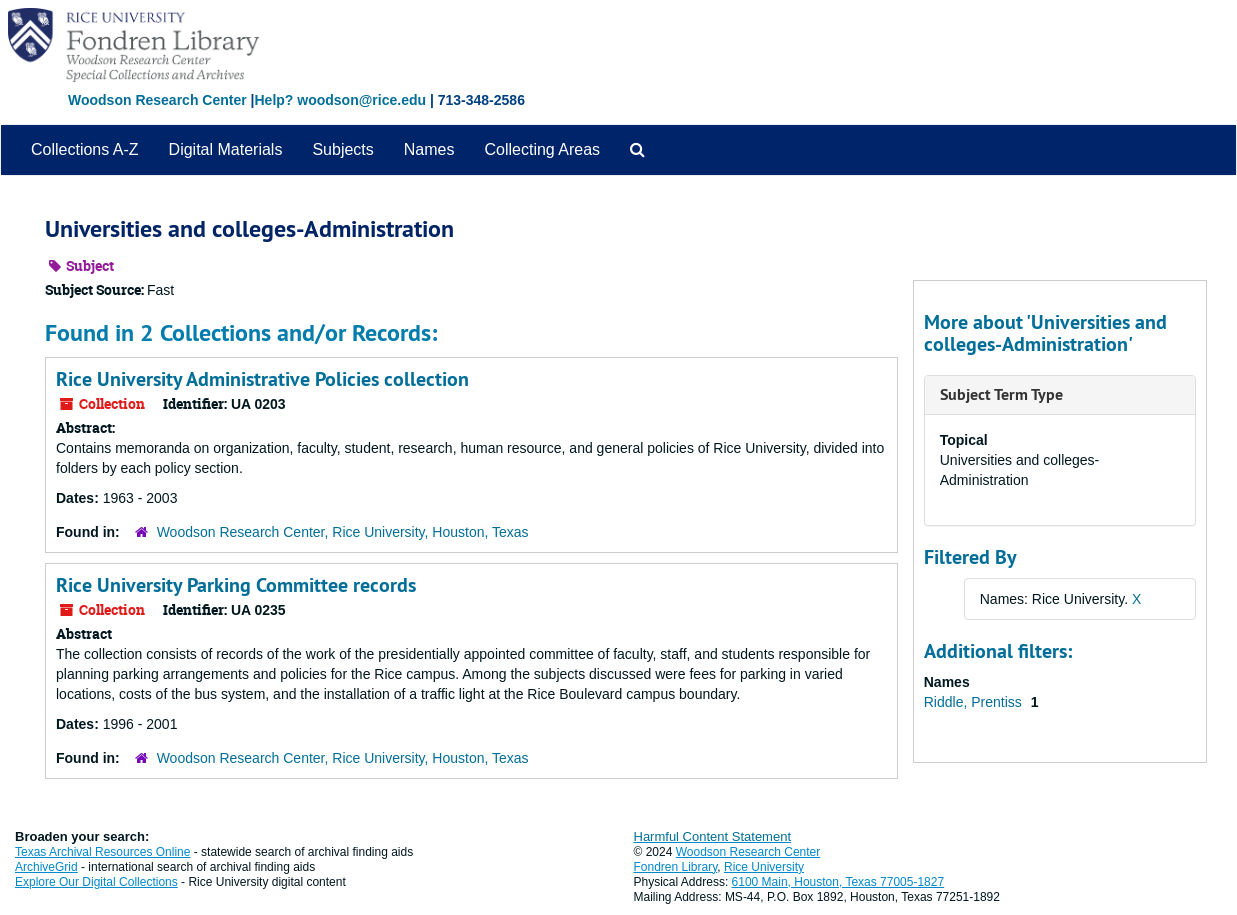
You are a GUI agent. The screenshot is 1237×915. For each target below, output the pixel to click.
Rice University (764, 867)
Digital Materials (226, 149)
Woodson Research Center (157, 100)
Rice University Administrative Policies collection (262, 379)
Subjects (342, 149)
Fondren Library (676, 867)
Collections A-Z (85, 149)
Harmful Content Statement (713, 836)
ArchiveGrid (46, 867)
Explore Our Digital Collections (96, 882)
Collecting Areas (542, 149)
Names (429, 149)
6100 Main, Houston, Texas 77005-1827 (838, 882)
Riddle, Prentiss (975, 702)
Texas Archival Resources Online (102, 852)
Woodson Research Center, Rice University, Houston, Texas (343, 532)
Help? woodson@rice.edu (340, 100)
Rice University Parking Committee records (236, 585)
